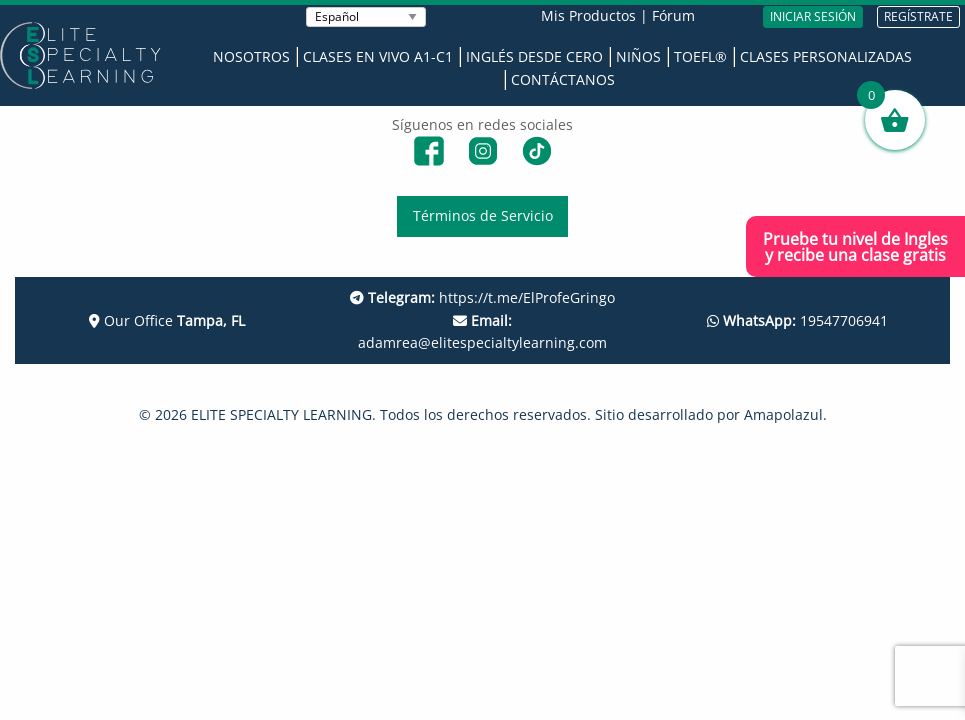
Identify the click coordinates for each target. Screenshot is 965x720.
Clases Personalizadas (826, 56)
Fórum (673, 15)
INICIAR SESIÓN (813, 16)
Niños (638, 56)
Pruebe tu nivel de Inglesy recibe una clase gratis (855, 247)
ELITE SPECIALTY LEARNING (281, 414)
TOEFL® (700, 56)
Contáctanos (563, 79)
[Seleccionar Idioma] (366, 17)
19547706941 (797, 320)
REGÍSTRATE (918, 16)
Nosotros (251, 56)
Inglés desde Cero (534, 56)
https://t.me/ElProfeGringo (482, 297)
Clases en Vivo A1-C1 (378, 56)
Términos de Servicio (483, 215)
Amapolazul (783, 414)
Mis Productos (588, 15)
